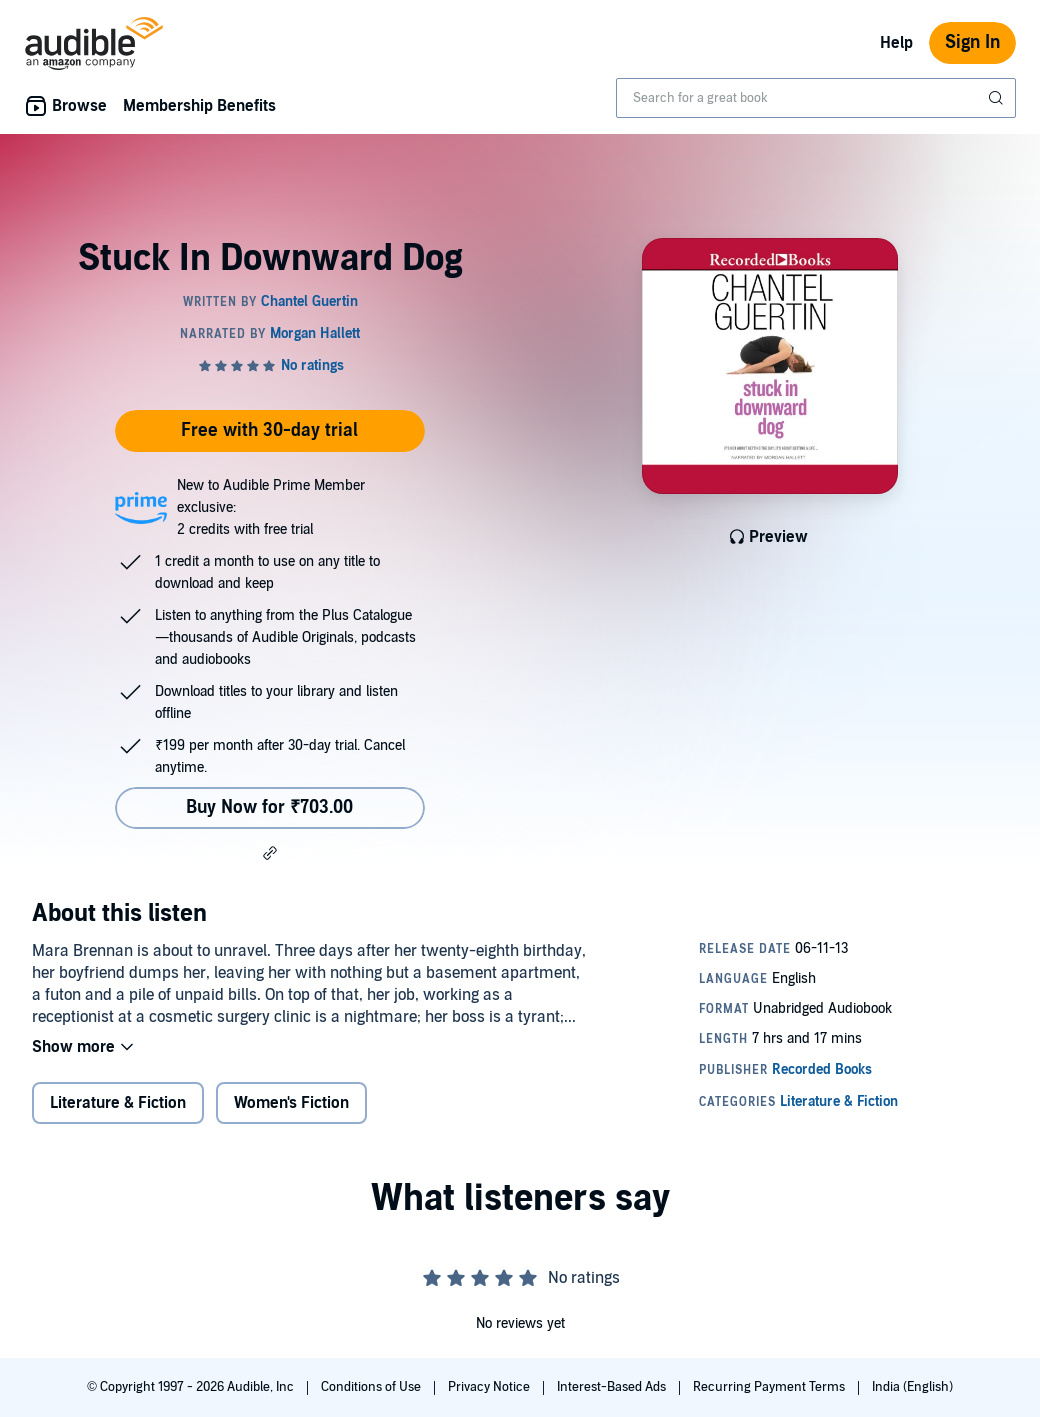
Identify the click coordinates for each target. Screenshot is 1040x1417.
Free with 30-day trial (269, 430)
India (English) (912, 1387)
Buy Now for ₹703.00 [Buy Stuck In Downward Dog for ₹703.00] (269, 807)
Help (896, 43)
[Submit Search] (998, 98)
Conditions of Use (372, 1387)
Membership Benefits (199, 106)
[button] (270, 853)
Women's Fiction (291, 1103)
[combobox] (816, 98)
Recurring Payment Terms (770, 1387)
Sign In (972, 42)
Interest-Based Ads (613, 1387)
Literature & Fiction (118, 1103)
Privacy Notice (490, 1387)
